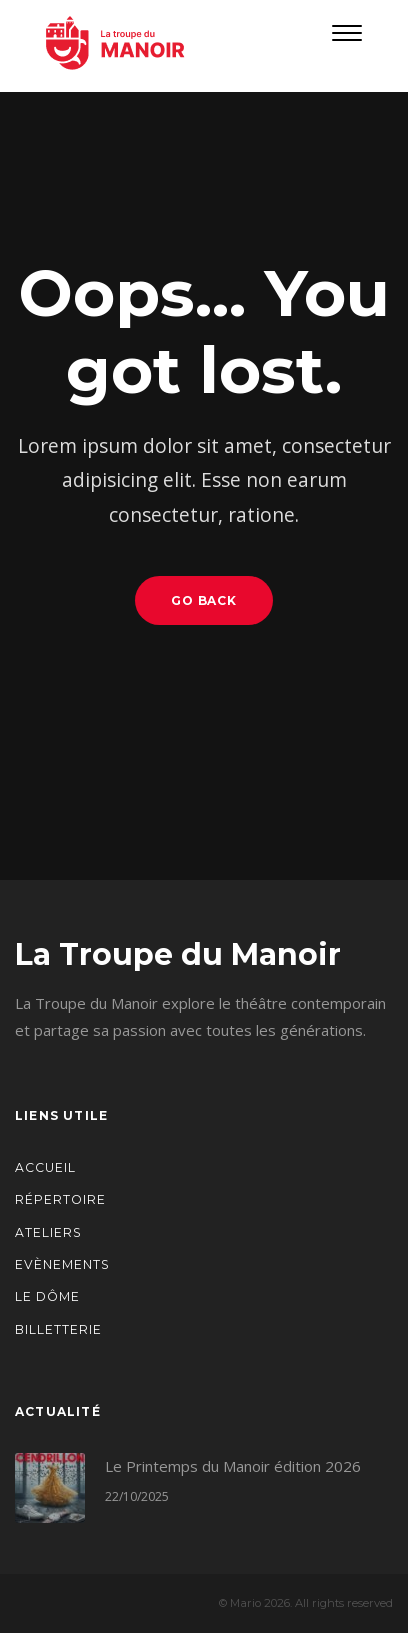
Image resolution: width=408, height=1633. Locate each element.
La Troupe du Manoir (178, 955)
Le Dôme (47, 1296)
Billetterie (58, 1329)
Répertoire (60, 1199)
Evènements (62, 1264)
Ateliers (48, 1232)
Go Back (204, 600)
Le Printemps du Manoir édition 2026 (233, 1466)
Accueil (45, 1167)
